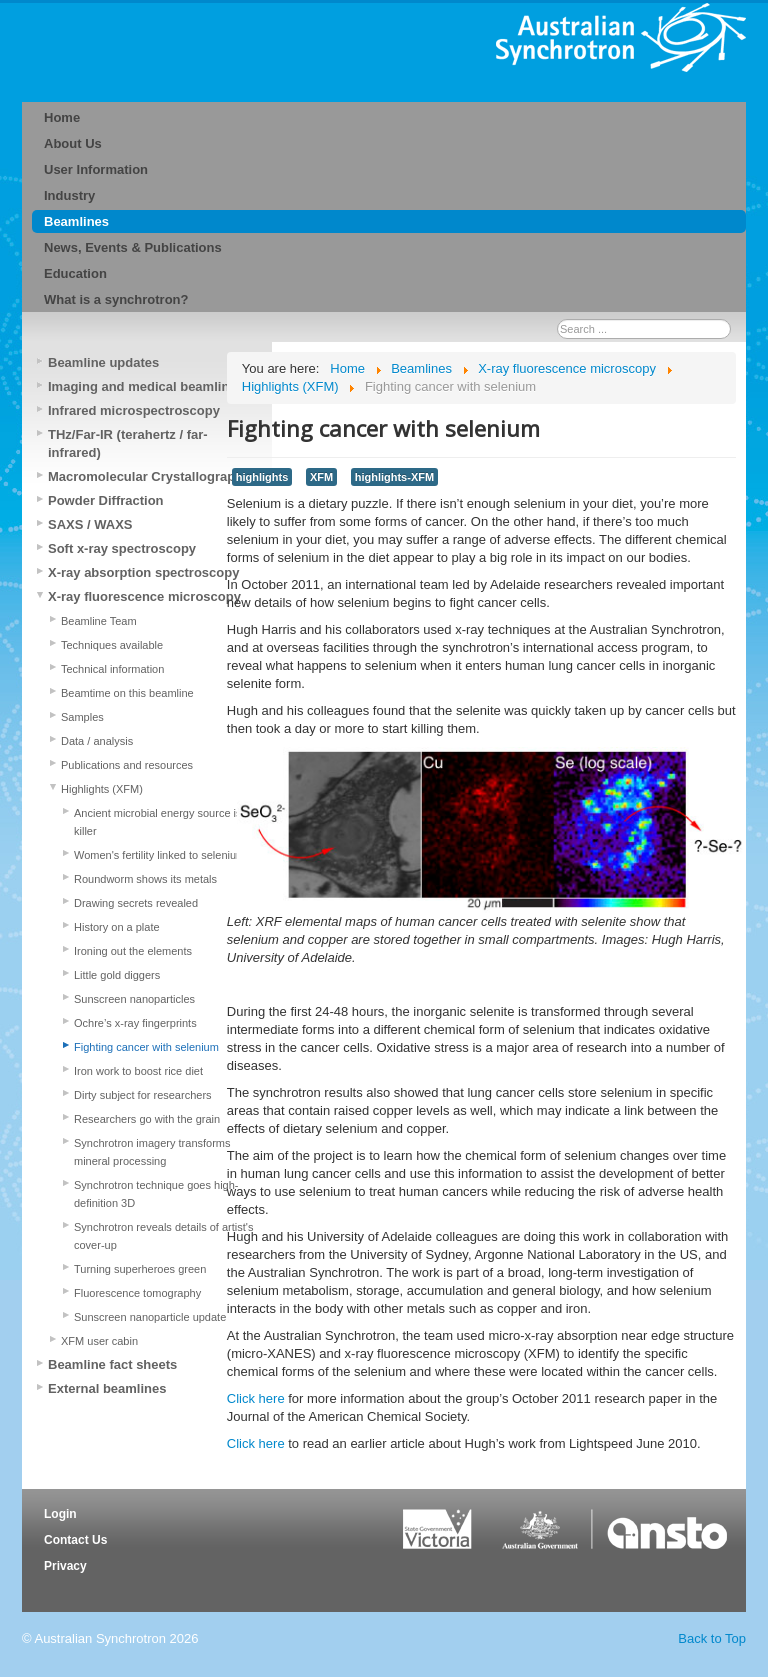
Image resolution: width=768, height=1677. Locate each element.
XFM (321, 477)
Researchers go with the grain (147, 1119)
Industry (69, 195)
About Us (73, 143)
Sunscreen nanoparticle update (150, 1317)
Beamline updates (103, 362)
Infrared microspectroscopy (134, 410)
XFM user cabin (99, 1341)
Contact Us (75, 1540)
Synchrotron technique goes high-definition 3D (156, 1194)
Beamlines (76, 221)
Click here (256, 1398)
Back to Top (712, 1638)
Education (75, 273)
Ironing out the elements (133, 951)
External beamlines (107, 1388)
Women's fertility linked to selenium (159, 855)
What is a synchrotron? (116, 299)
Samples (82, 717)
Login (60, 1514)
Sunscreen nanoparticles (134, 999)
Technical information (112, 669)
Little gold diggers (117, 975)
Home (62, 117)
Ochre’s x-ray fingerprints (135, 1023)
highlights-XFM (394, 477)
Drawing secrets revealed (136, 903)
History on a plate (117, 927)
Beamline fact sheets (112, 1364)
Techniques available (112, 645)
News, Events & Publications (133, 247)
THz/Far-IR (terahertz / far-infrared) (128, 443)
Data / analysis (97, 741)
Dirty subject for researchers (143, 1095)
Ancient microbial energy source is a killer (162, 822)
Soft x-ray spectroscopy (122, 548)
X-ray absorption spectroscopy (143, 572)
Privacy (65, 1566)
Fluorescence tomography (137, 1293)
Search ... (557, 319)
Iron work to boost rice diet (138, 1071)
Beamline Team (99, 621)
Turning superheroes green (140, 1269)
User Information (96, 169)
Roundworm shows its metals (145, 879)
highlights (262, 477)
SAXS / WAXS (90, 524)
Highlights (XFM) (102, 789)
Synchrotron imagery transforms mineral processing (152, 1152)
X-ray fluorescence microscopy (144, 596)
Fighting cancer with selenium (146, 1047)
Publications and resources (127, 765)
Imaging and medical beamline (142, 386)
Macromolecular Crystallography (149, 476)
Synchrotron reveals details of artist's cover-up (163, 1236)
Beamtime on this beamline (127, 693)
